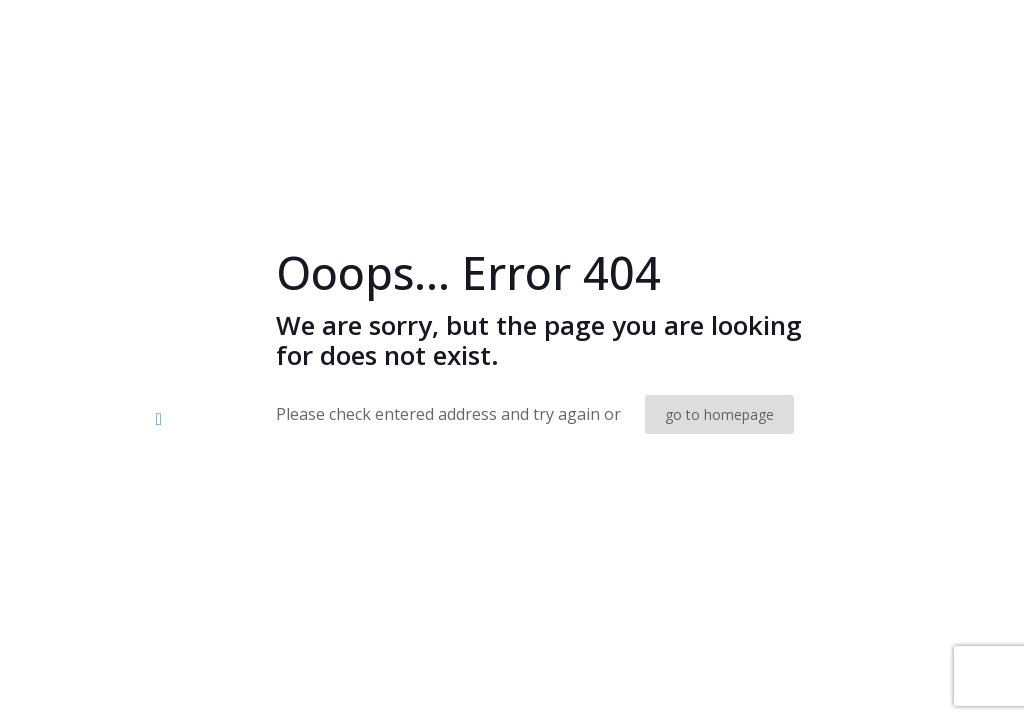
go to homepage (719, 414)
